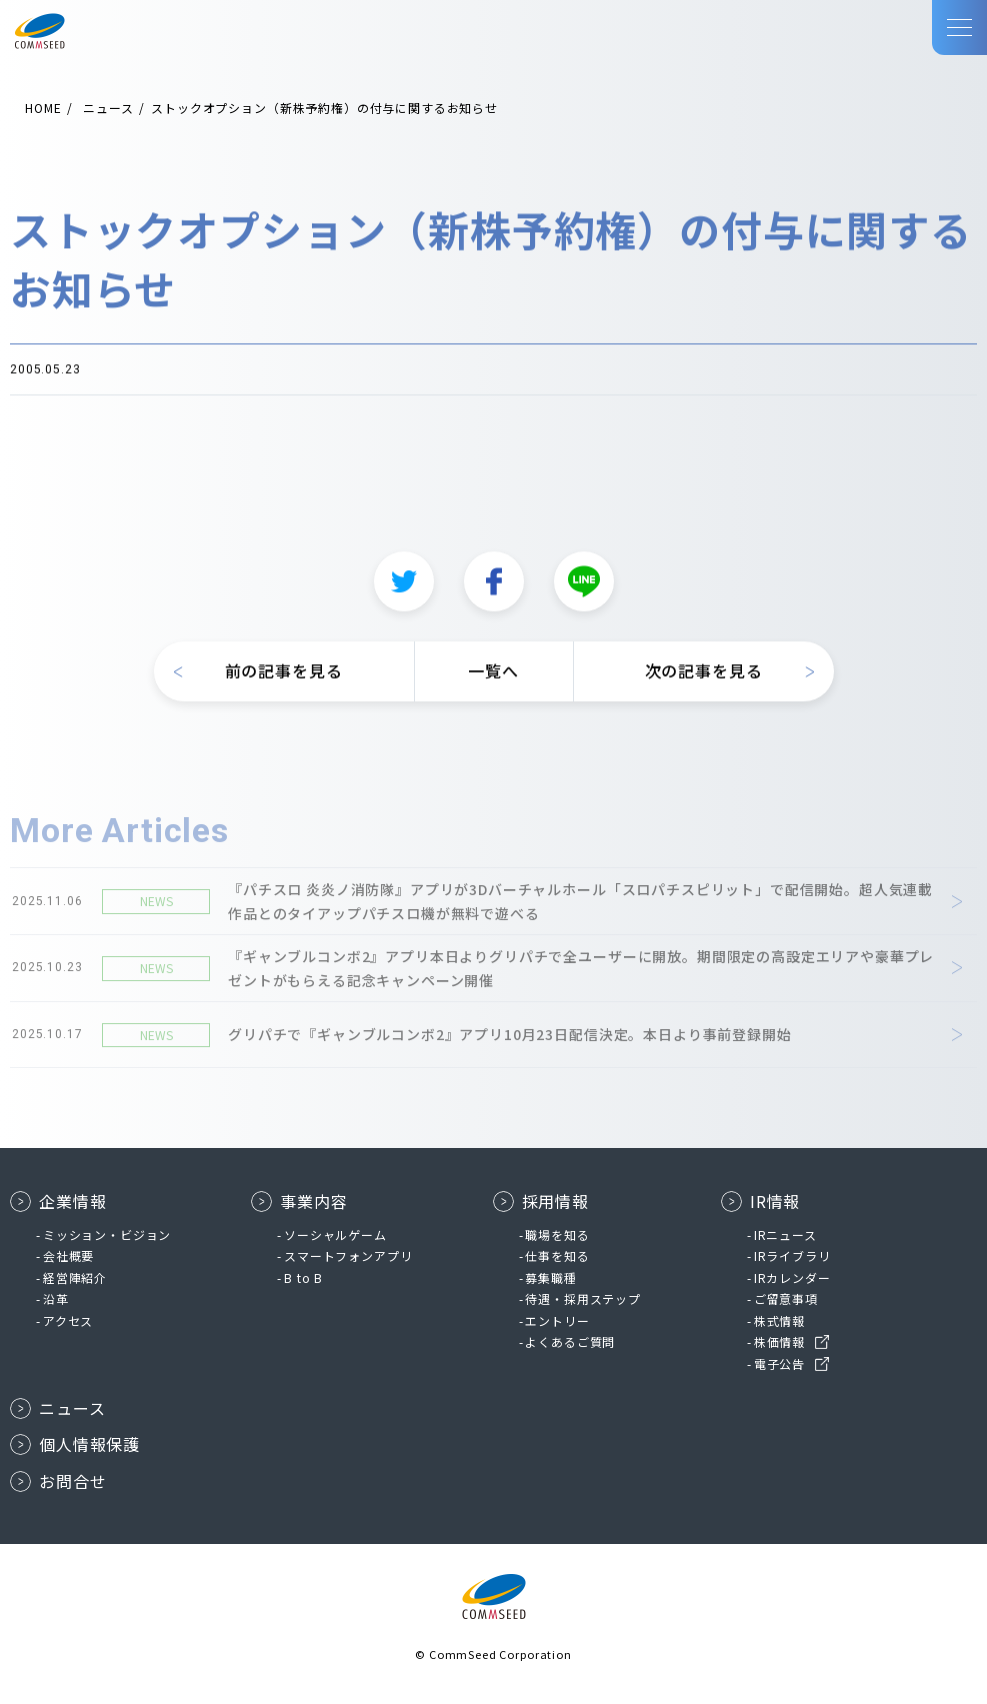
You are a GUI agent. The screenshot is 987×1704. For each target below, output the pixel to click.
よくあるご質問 (570, 1341)
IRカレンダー (792, 1277)
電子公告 (779, 1363)
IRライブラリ (792, 1255)
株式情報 (779, 1320)
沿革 (56, 1298)
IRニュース (785, 1234)
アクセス (68, 1320)
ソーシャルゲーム (335, 1234)
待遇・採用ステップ (583, 1298)
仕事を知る (557, 1255)
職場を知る (557, 1234)
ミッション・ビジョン (107, 1234)
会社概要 (68, 1255)
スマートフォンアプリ (348, 1255)
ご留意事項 (786, 1298)
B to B (303, 1277)
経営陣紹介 (75, 1277)
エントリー (557, 1320)
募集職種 (550, 1277)
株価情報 (779, 1341)
